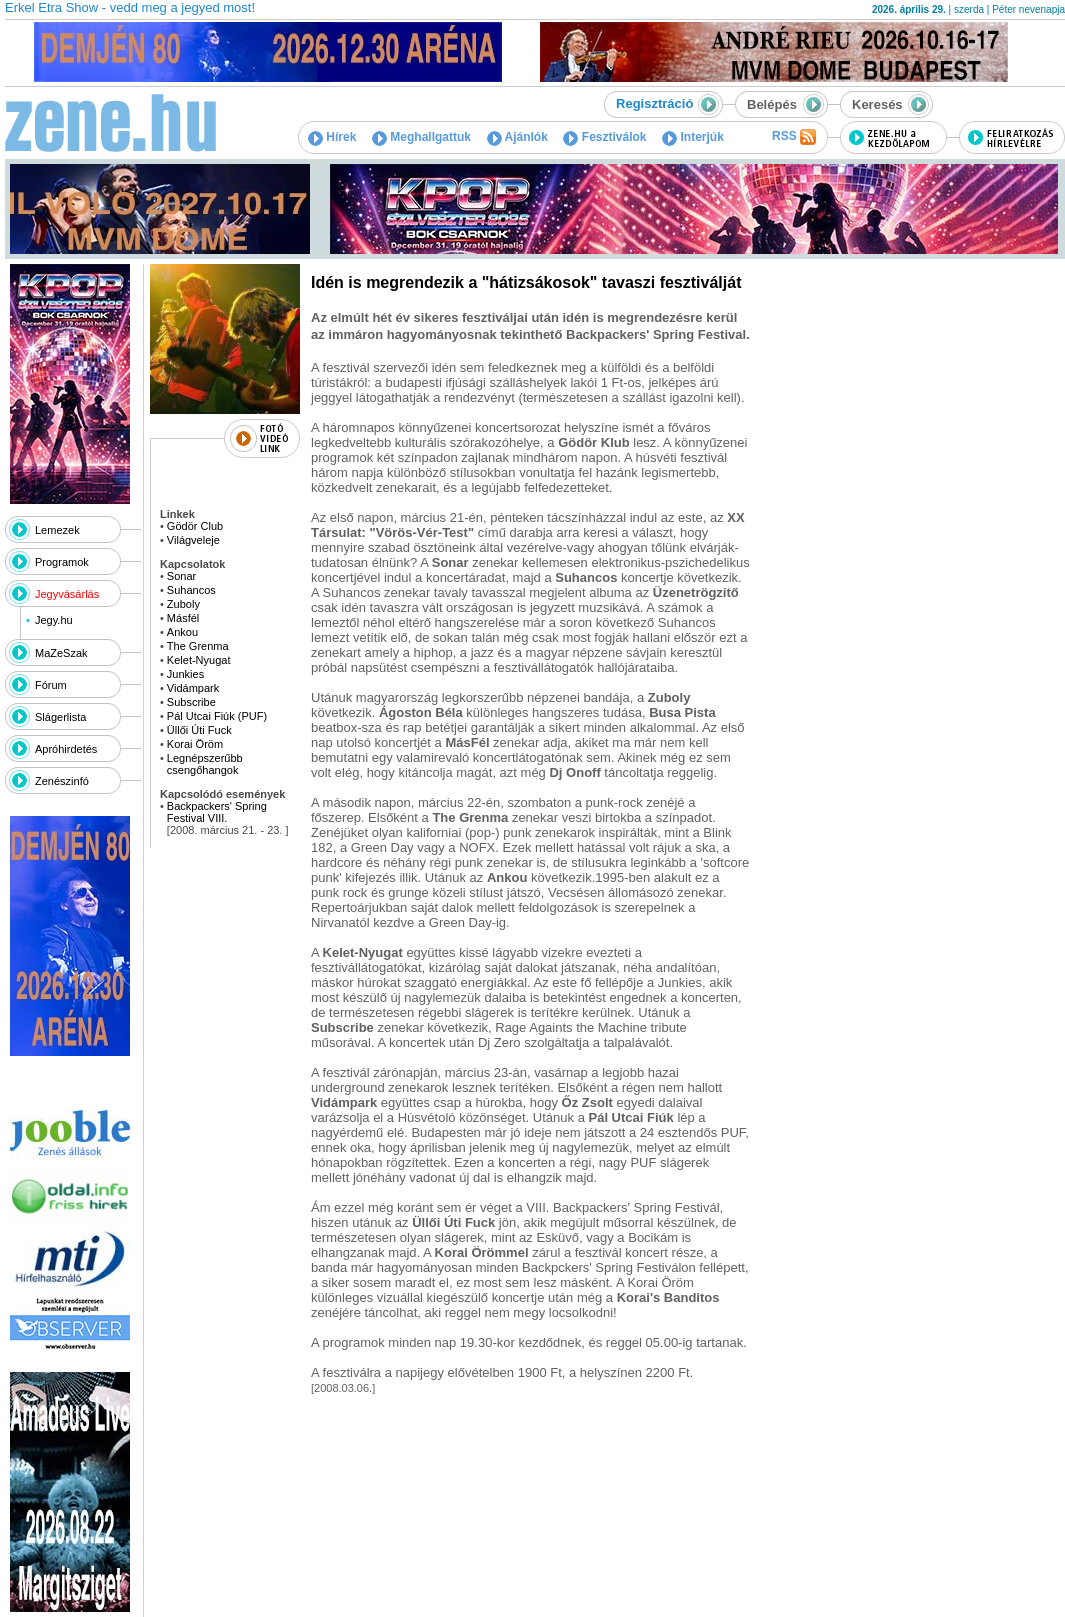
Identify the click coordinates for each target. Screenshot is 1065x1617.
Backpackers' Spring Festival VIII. (217, 812)
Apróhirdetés (66, 749)
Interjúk (693, 137)
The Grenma (198, 646)
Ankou (182, 632)
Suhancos (191, 590)
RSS (794, 137)
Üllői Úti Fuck (199, 730)
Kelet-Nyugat (199, 660)
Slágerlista (60, 717)
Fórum (51, 685)
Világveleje (193, 540)
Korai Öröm (195, 744)
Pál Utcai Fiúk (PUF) (217, 716)
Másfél (183, 618)
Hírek (332, 137)
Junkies (185, 674)
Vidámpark (193, 688)
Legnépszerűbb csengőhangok (205, 764)
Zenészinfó (62, 781)
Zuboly (183, 604)
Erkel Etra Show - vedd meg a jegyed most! (130, 7)
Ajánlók (517, 137)
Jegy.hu (54, 620)
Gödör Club (195, 526)
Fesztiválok (604, 137)
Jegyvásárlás (67, 594)
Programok (62, 562)
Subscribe (191, 702)
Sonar (181, 576)
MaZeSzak (61, 653)
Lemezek (57, 530)
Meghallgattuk (421, 137)
